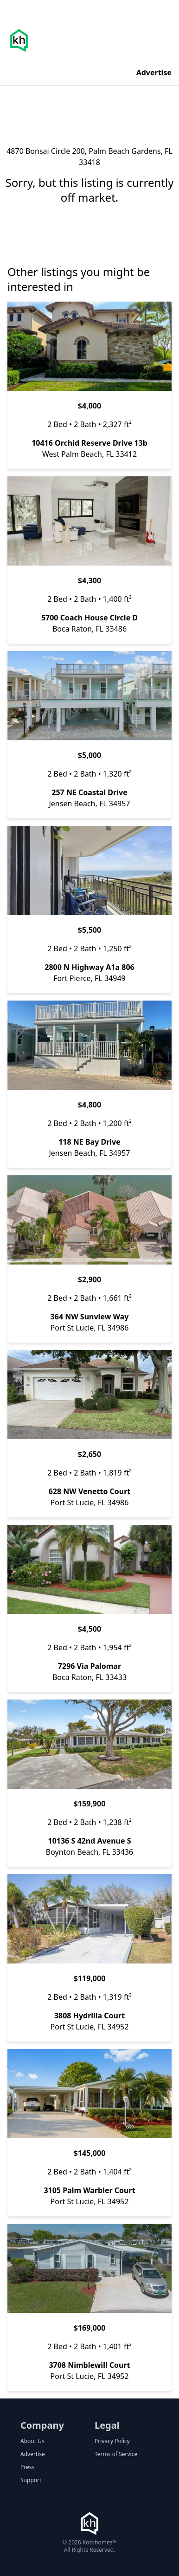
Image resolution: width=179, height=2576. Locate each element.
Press (27, 2467)
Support (30, 2480)
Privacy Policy (112, 2441)
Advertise (154, 72)
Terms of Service (116, 2454)
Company (42, 2425)
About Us (32, 2441)
